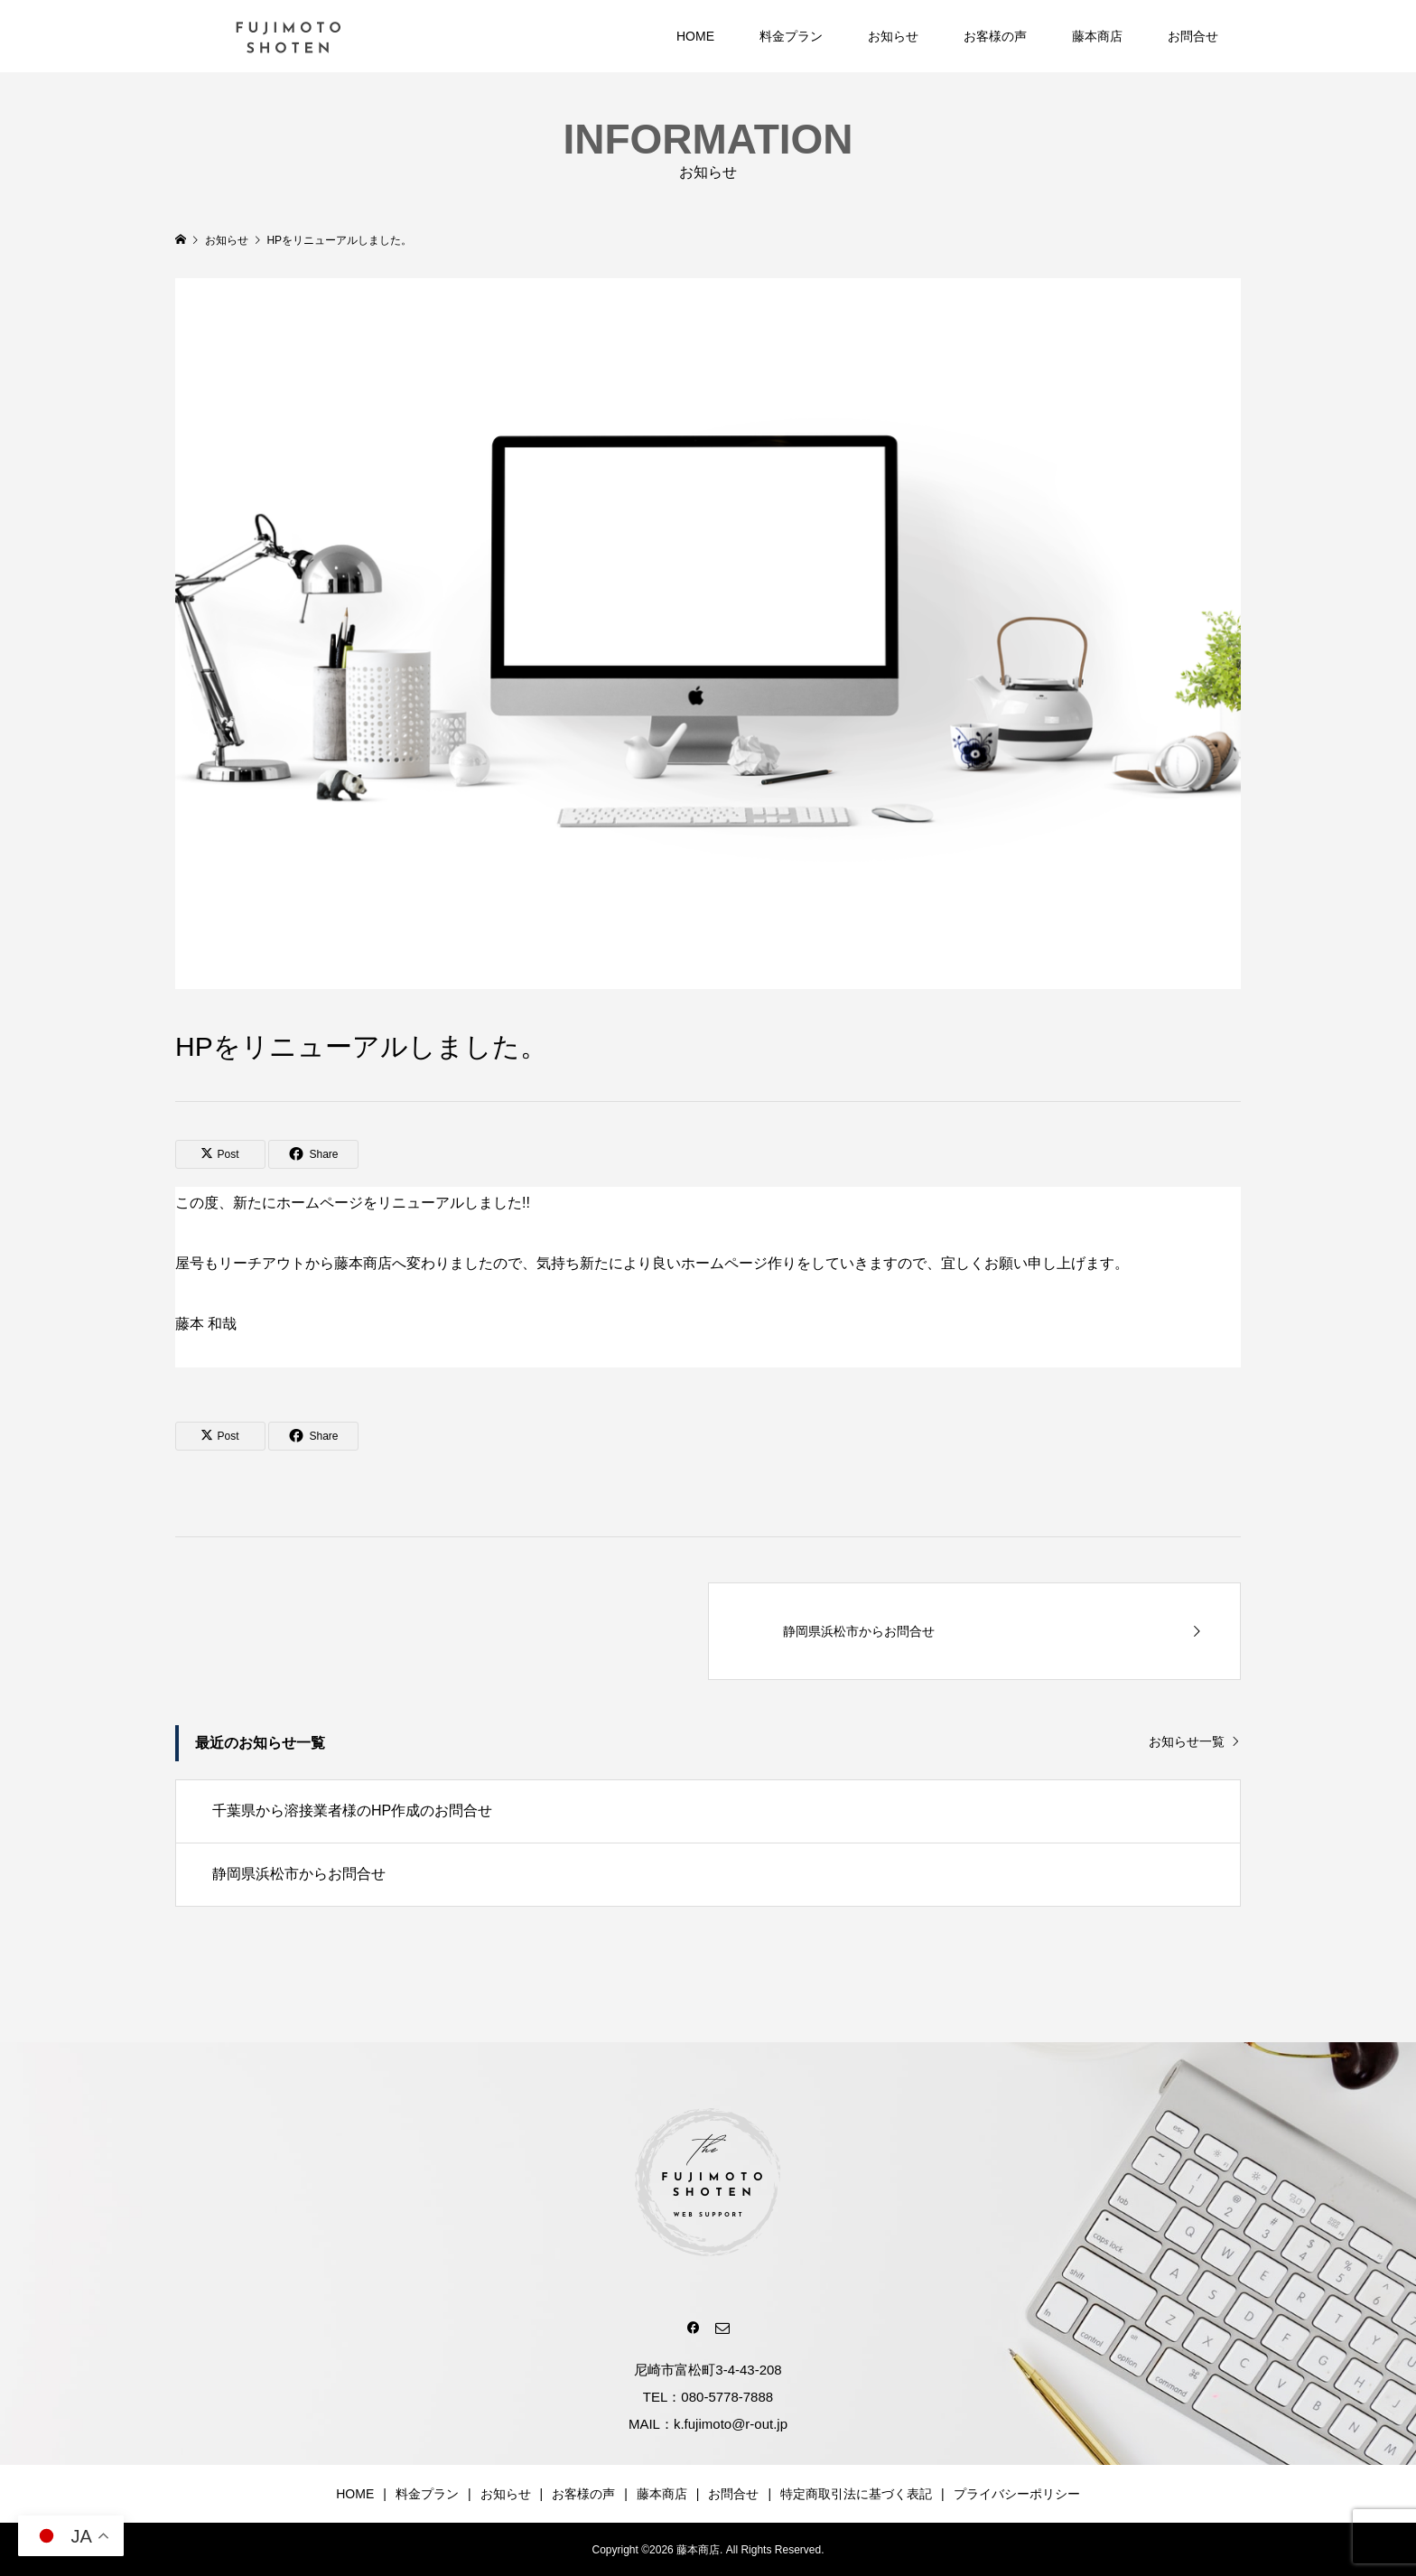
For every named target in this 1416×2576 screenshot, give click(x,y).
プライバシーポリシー (1017, 2494)
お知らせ (893, 36)
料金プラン (791, 36)
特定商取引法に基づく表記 (856, 2494)
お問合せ (1193, 36)
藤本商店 (1097, 36)
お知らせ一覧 (1187, 1741)
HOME (695, 36)
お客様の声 (995, 36)
